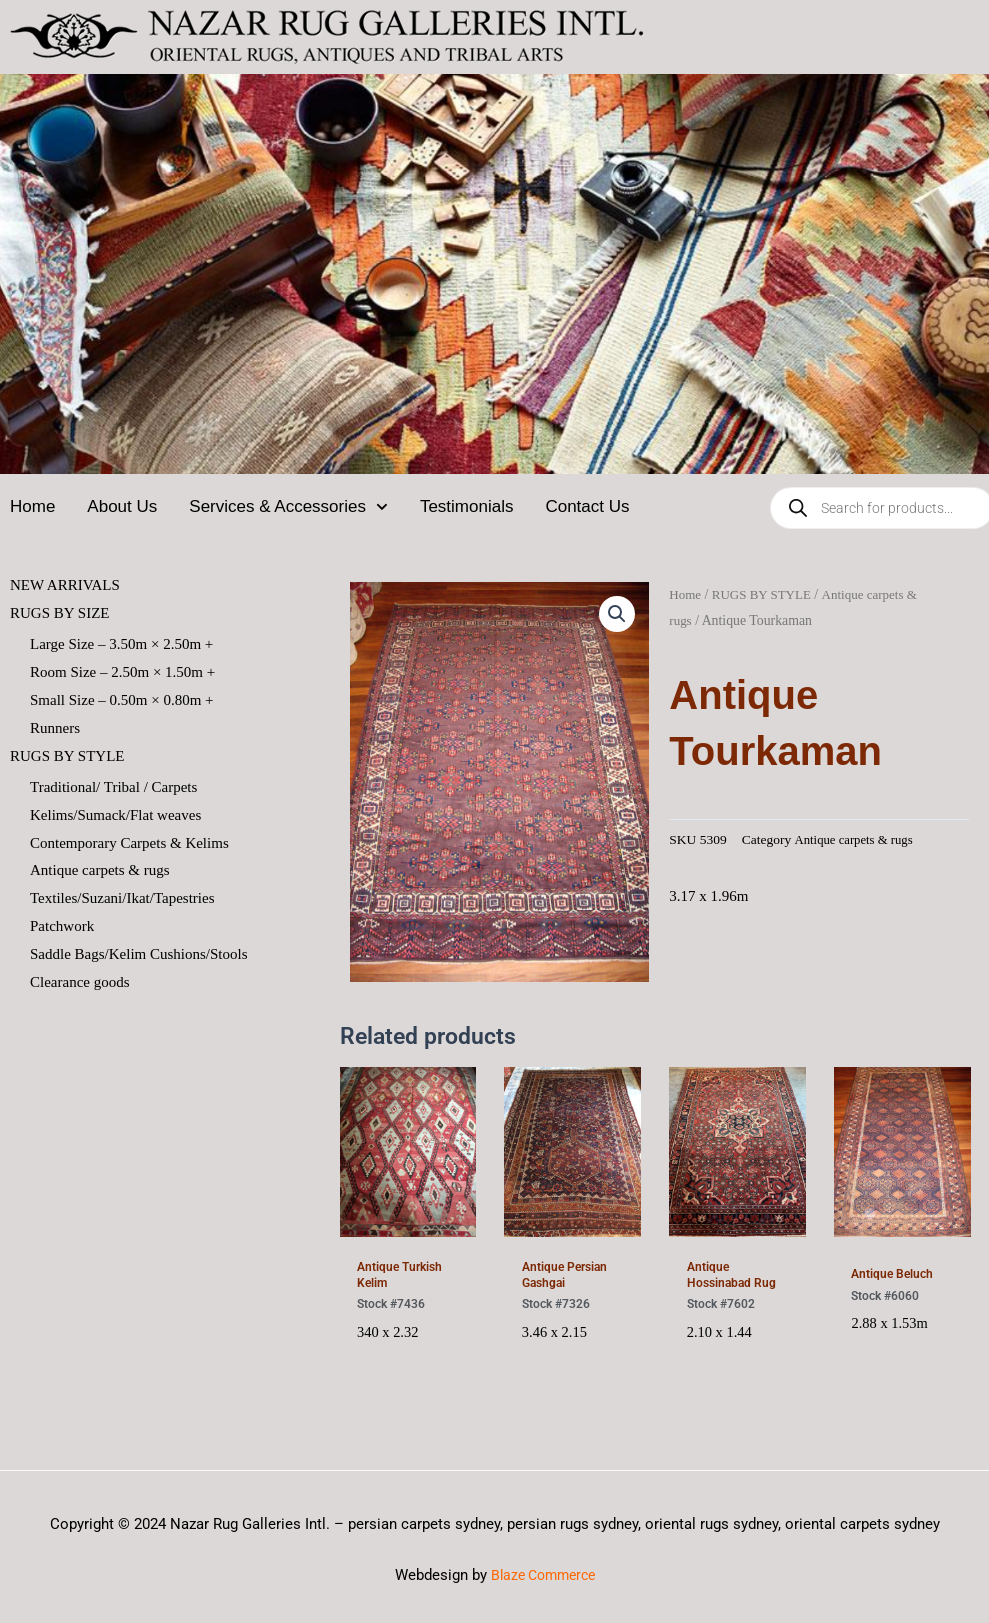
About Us (122, 506)
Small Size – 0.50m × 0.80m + (122, 700)
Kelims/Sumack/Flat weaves (115, 815)
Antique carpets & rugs (100, 871)
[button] (616, 615)
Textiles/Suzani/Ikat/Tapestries (122, 899)
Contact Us (587, 506)
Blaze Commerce (543, 1582)
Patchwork (62, 927)
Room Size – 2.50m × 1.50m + (122, 672)
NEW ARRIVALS (65, 585)
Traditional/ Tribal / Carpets (113, 787)
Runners (55, 728)
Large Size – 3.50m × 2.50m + (121, 644)
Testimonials (467, 506)
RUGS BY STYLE (766, 594)
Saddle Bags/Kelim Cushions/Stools (139, 954)
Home (32, 506)
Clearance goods (80, 982)
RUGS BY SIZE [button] (59, 613)
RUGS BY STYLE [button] (67, 756)
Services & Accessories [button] (288, 507)
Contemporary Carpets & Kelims (129, 843)
